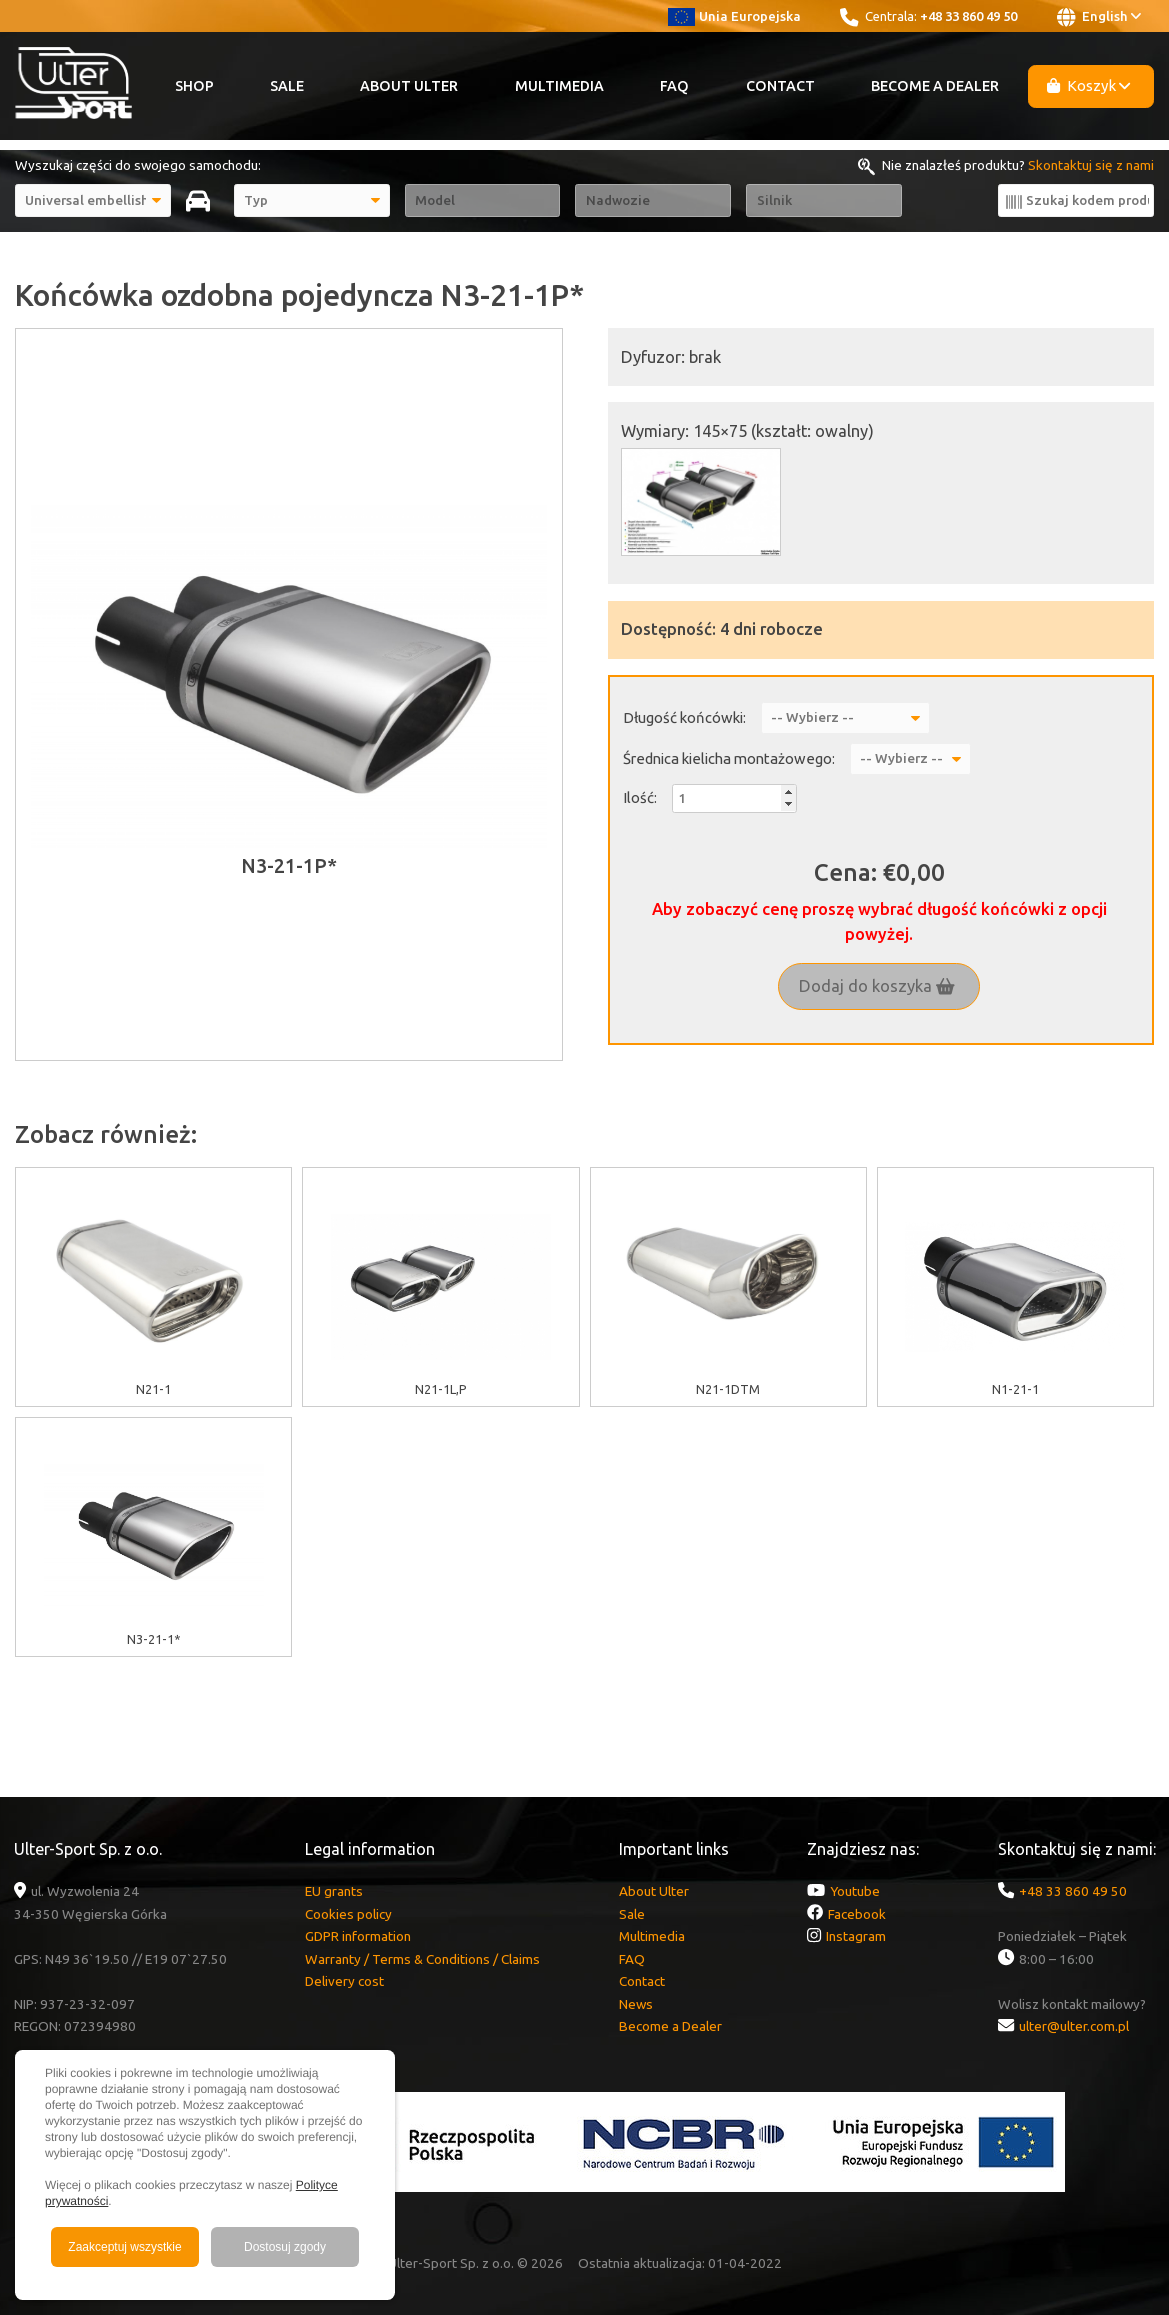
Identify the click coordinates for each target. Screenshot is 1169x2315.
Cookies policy (348, 1914)
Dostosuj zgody (285, 2247)
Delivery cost (344, 1981)
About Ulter (409, 86)
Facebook (857, 1914)
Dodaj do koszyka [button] (877, 986)
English (1099, 17)
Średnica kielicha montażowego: (729, 758)
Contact (780, 86)
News (636, 2004)
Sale (287, 86)
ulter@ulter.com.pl (1074, 2026)
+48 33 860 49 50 (968, 16)
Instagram (856, 1936)
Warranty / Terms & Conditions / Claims (422, 1959)
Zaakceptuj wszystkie (124, 2247)
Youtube (855, 1891)
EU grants (334, 1891)
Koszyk (1089, 85)
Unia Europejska (734, 16)
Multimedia (559, 86)
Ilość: (640, 797)
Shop (194, 86)
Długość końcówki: (684, 717)
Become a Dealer (935, 86)
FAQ (674, 86)
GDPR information (358, 1936)
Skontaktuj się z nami (1091, 165)
